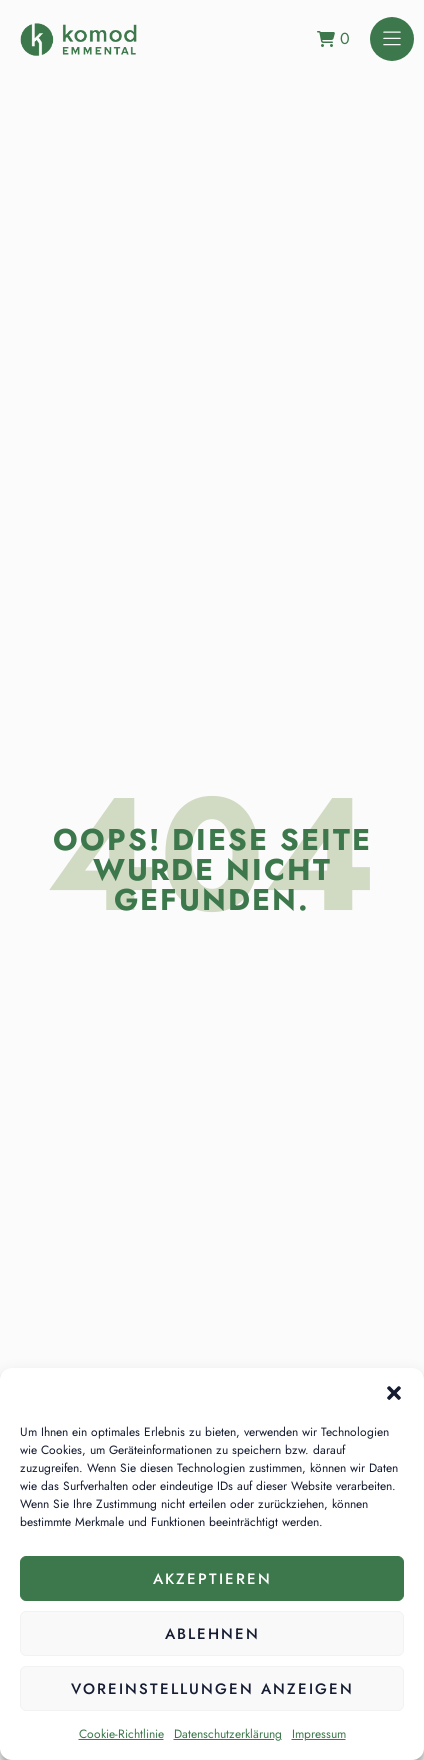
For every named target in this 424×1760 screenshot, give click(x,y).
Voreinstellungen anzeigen (212, 1689)
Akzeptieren (212, 1579)
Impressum (319, 1734)
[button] (394, 1393)
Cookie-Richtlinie (121, 1734)
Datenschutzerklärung (228, 1734)
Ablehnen (212, 1634)
